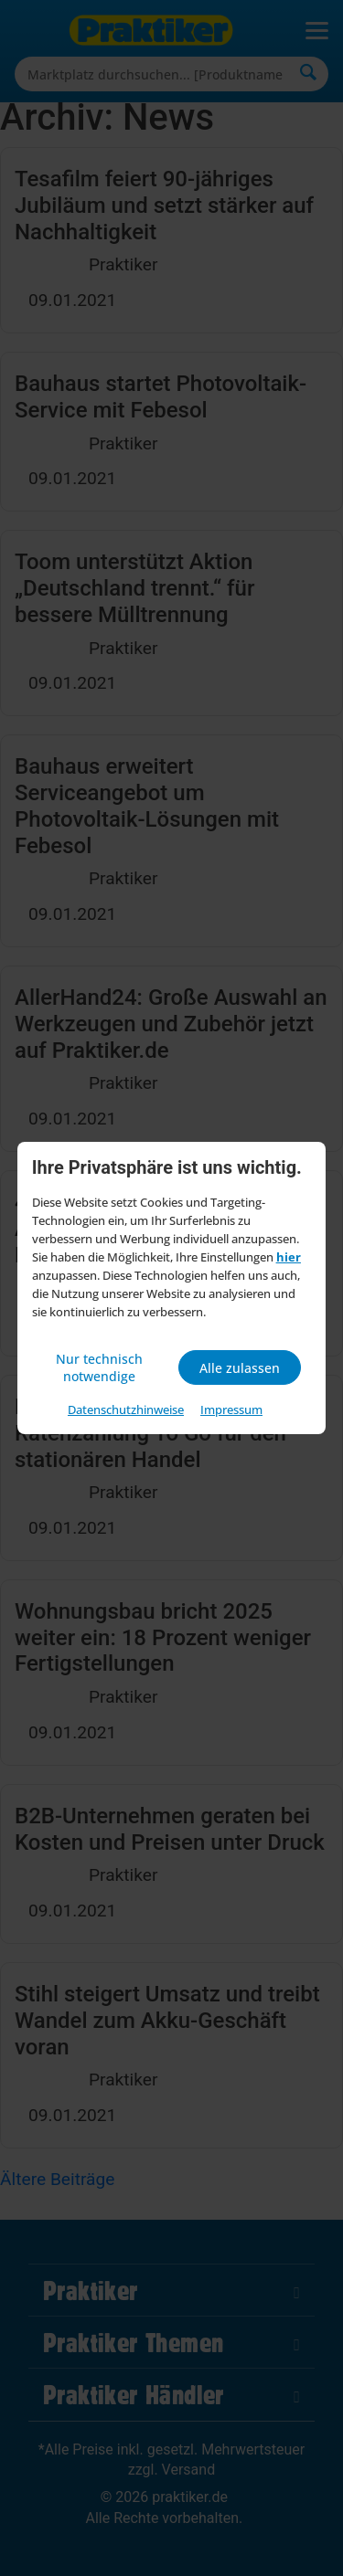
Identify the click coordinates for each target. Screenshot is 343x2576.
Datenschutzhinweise (126, 1409)
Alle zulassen (239, 1368)
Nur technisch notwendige (99, 1367)
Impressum (231, 1409)
